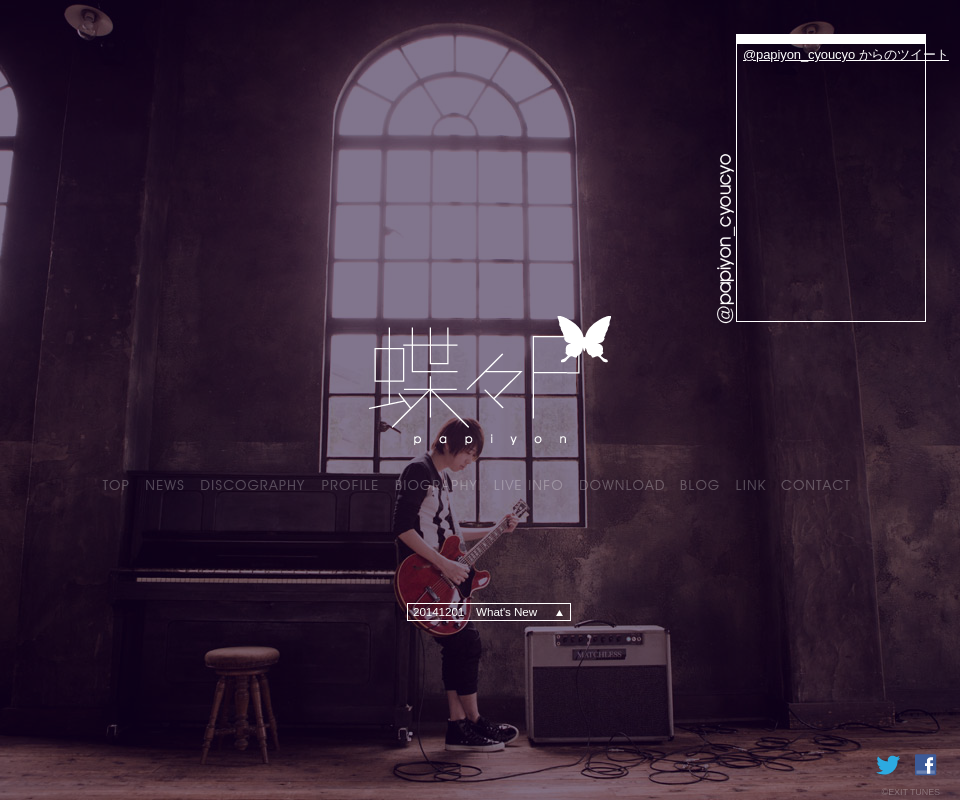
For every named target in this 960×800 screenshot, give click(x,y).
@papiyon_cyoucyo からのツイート (846, 54)
